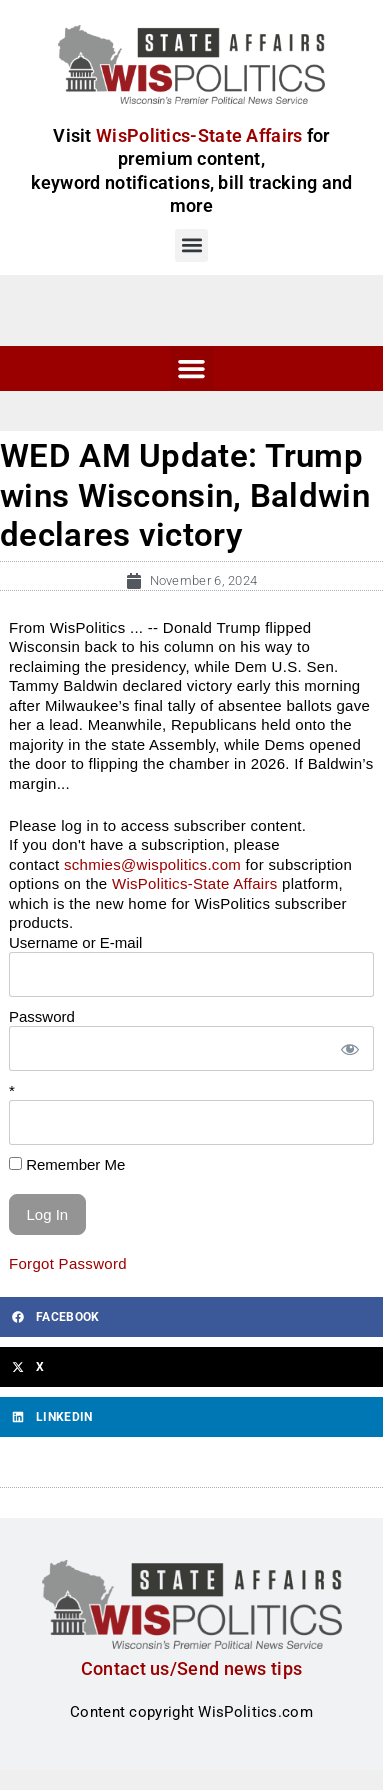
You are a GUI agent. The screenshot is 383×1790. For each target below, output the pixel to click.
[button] (191, 245)
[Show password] (349, 1048)
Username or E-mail (75, 942)
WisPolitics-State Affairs (195, 883)
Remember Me (67, 1164)
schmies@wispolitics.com (152, 864)
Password (42, 1016)
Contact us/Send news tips (192, 1668)
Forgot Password (68, 1263)
